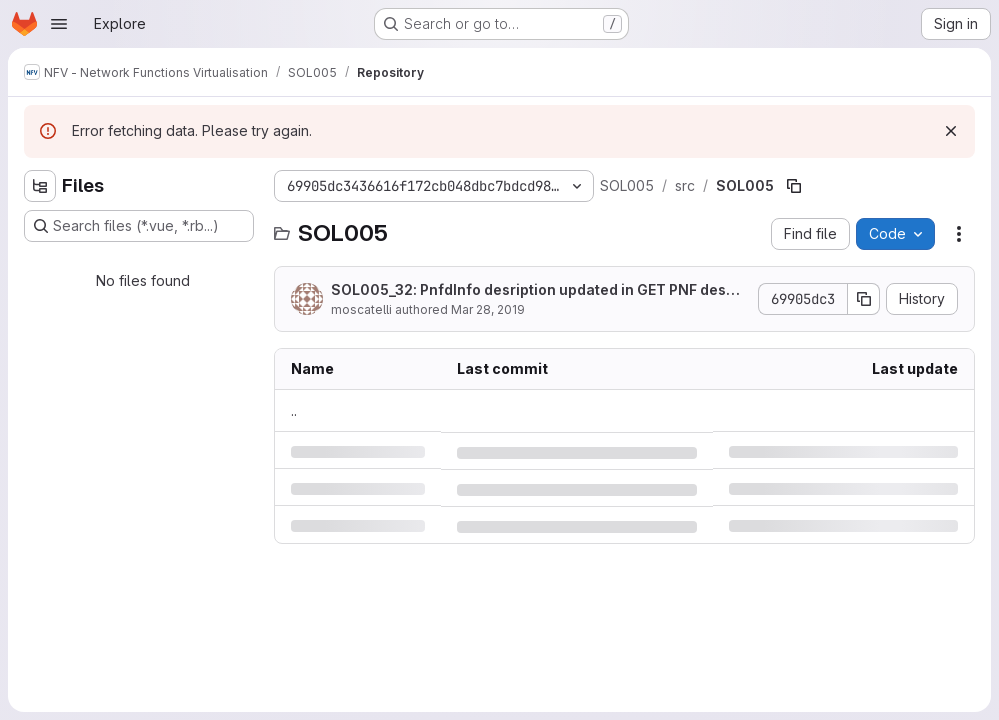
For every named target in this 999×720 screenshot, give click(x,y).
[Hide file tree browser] (40, 186)
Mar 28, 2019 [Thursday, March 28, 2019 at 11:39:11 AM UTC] (488, 309)
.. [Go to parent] (294, 410)
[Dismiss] (951, 131)
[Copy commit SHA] (864, 299)
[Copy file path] (794, 186)
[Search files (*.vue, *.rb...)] (139, 226)
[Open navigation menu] (59, 24)
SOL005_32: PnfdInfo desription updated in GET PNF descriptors (538, 290)
